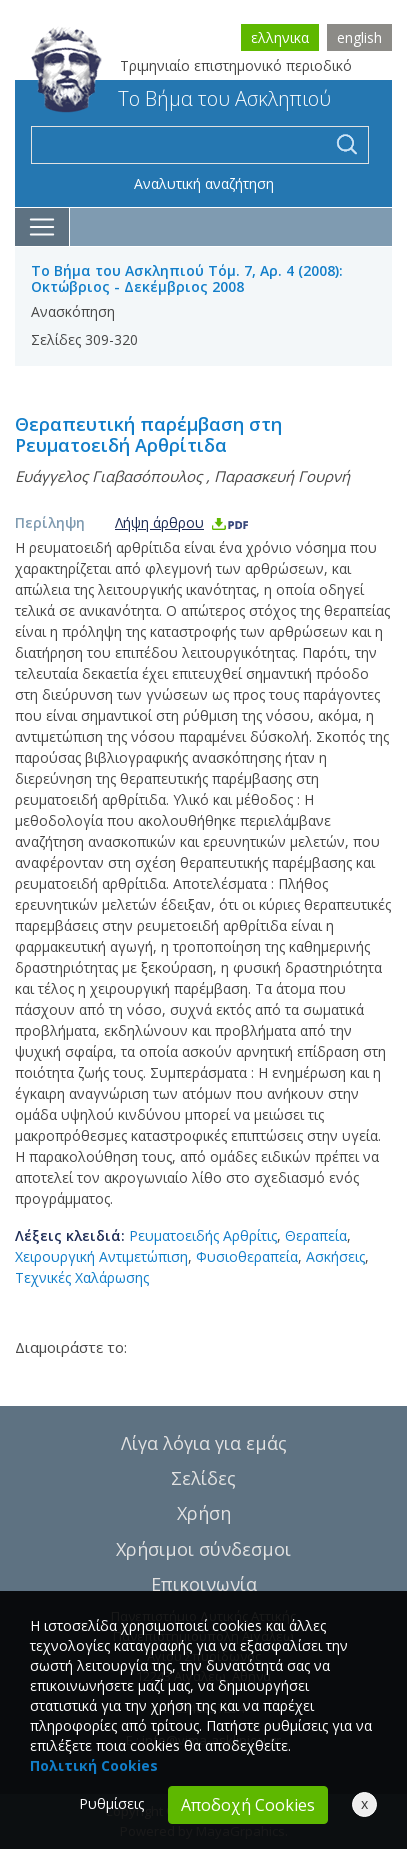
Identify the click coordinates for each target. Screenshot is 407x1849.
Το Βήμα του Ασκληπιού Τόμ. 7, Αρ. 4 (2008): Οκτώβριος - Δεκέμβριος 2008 (187, 279)
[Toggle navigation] (42, 227)
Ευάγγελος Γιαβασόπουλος (108, 476)
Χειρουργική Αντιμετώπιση (101, 1256)
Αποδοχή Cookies (248, 1805)
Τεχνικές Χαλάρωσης (82, 1277)
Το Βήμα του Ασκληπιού (181, 98)
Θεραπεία (316, 1235)
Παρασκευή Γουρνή (282, 476)
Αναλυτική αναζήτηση (204, 183)
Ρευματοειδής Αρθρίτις (203, 1235)
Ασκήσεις (335, 1256)
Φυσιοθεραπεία (247, 1256)
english (359, 37)
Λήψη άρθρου (182, 522)
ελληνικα (280, 37)
